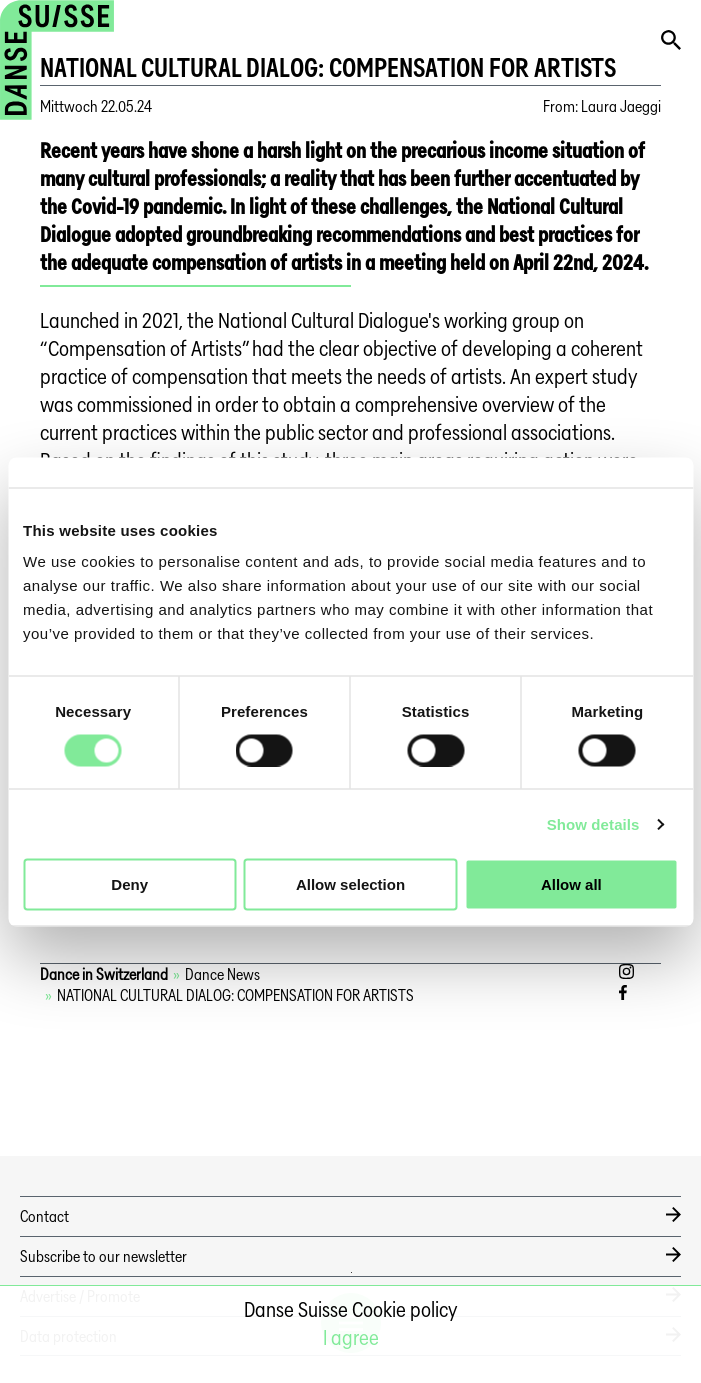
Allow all (571, 884)
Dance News (222, 974)
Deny (129, 884)
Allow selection (350, 884)
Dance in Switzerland (104, 974)
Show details (593, 823)
